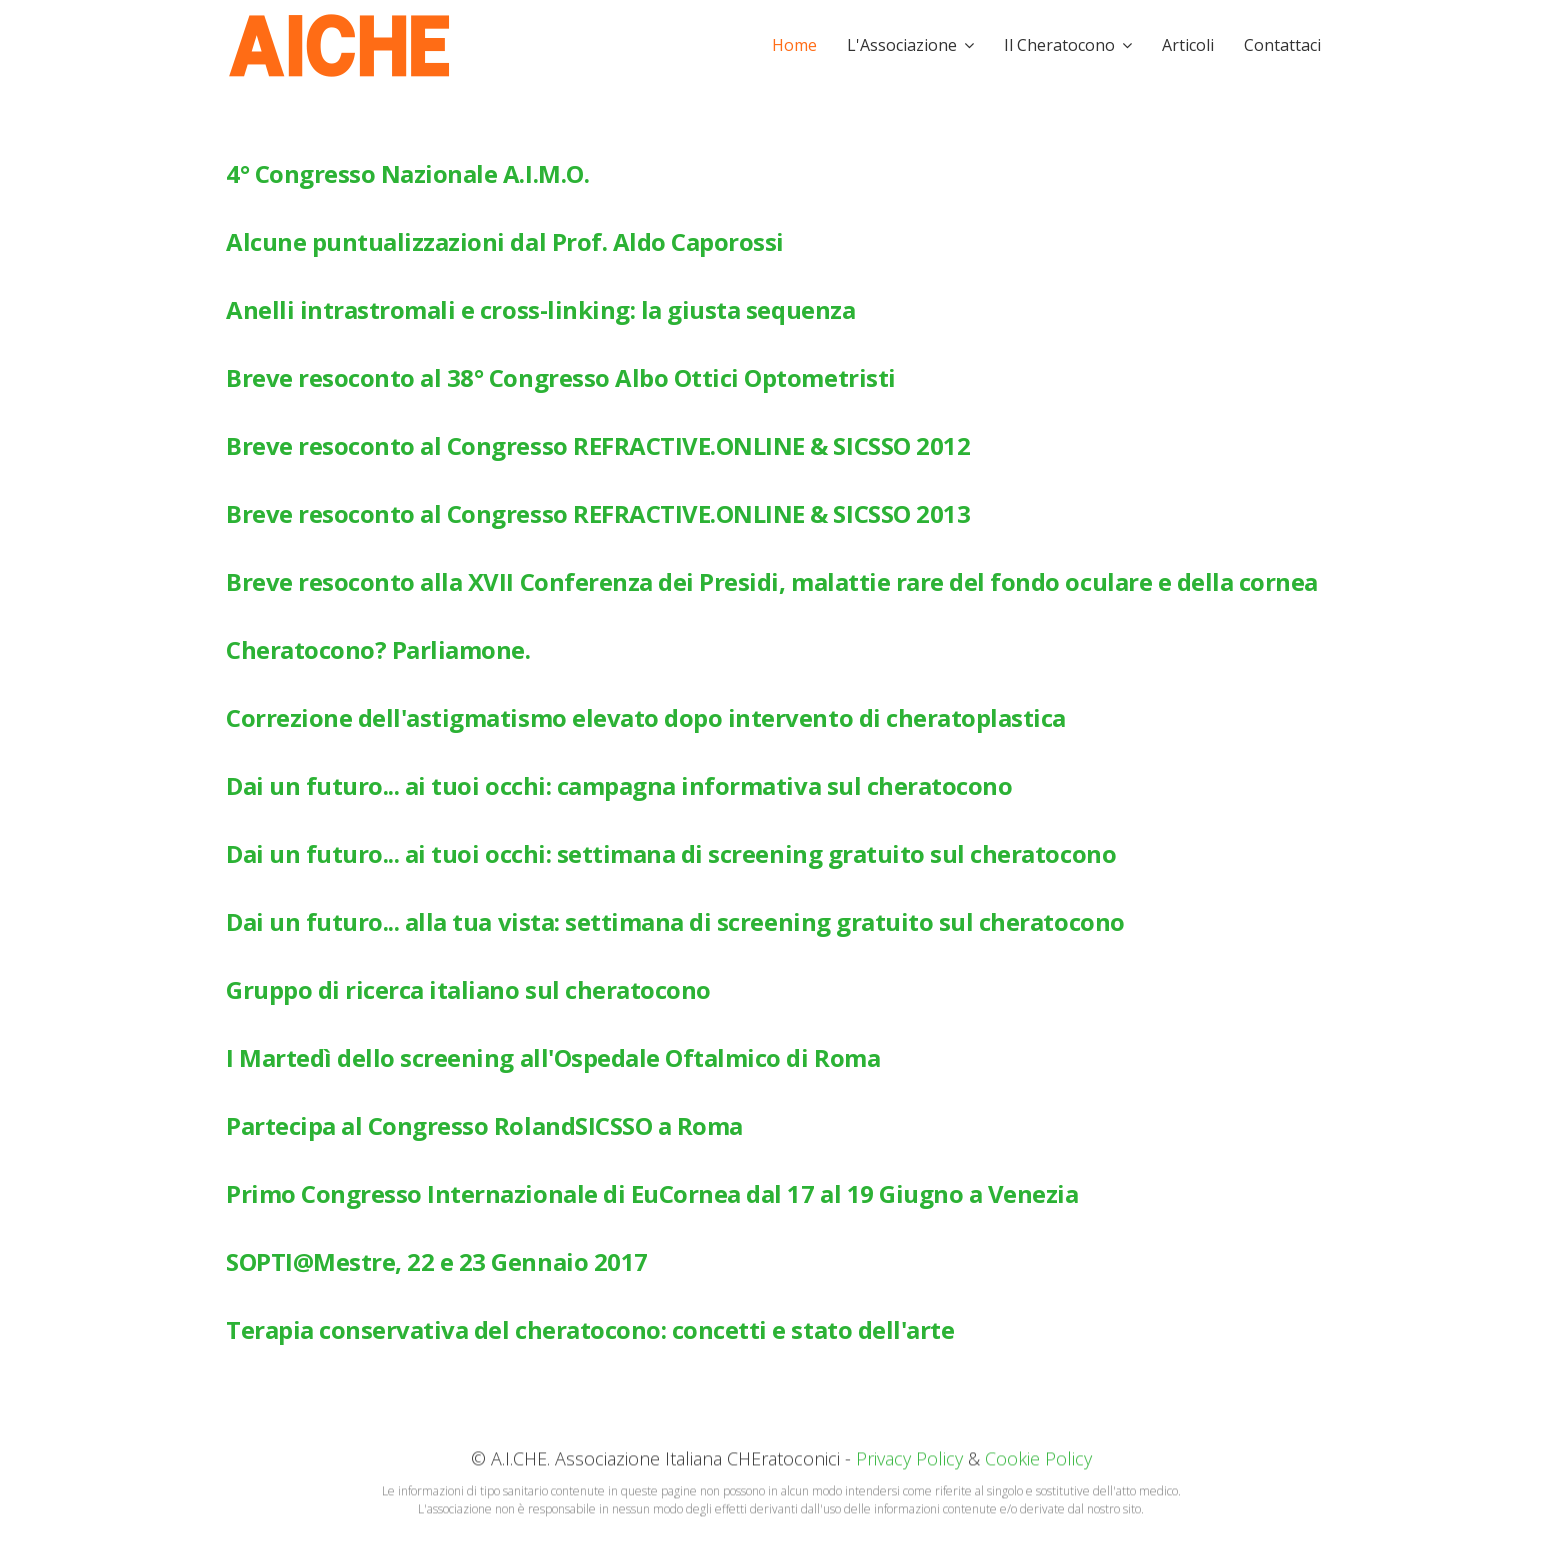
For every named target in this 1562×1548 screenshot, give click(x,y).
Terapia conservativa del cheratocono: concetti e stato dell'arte (590, 1329)
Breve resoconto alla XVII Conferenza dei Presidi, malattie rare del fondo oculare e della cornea (772, 581)
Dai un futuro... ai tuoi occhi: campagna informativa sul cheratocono (619, 785)
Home (794, 45)
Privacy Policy (909, 1460)
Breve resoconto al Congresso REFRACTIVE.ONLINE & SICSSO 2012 (598, 445)
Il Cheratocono (1059, 45)
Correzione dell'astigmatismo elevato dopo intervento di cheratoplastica (646, 717)
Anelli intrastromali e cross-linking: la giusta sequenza (540, 309)
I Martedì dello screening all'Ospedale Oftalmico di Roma (553, 1057)
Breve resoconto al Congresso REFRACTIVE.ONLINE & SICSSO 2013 (598, 513)
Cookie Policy (1038, 1460)
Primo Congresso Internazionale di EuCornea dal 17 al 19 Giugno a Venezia (652, 1193)
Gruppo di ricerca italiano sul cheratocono (468, 989)
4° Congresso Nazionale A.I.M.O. (407, 173)
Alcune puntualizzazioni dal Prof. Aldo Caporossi (505, 241)
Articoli (1188, 45)
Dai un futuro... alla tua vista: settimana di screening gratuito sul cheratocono (675, 921)
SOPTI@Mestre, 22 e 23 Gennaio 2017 (437, 1261)
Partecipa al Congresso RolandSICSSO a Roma (484, 1125)
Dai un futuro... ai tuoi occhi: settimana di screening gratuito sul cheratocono (671, 853)
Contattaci (1282, 45)
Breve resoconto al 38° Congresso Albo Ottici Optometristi (561, 377)
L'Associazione (902, 45)
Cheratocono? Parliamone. (378, 649)
